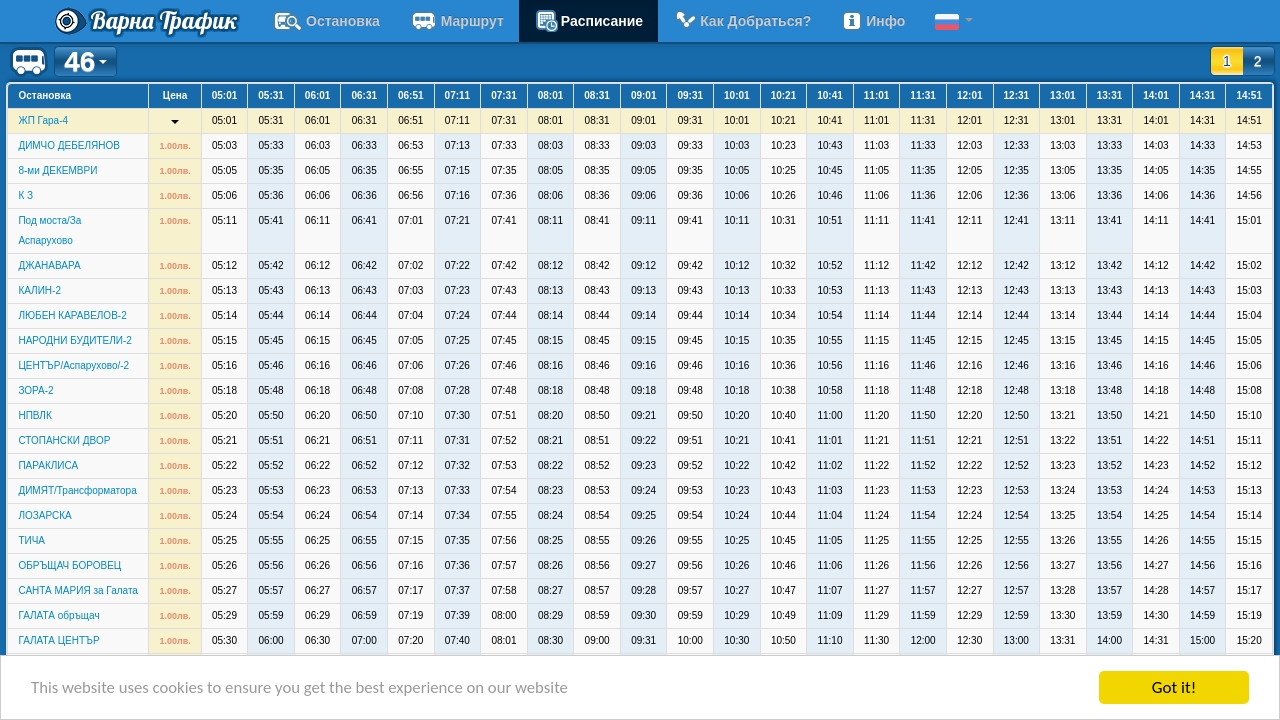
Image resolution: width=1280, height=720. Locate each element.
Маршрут (457, 21)
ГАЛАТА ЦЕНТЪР (58, 640)
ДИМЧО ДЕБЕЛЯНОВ (69, 145)
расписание (588, 21)
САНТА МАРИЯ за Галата (78, 590)
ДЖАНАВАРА (49, 265)
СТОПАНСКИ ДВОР (64, 440)
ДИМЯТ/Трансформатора (77, 490)
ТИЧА (31, 540)
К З (25, 195)
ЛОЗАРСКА (44, 515)
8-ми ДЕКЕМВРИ (57, 170)
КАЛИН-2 (39, 290)
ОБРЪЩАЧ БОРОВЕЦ (69, 565)
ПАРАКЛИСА (48, 465)
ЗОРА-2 (35, 390)
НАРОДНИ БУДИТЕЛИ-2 (74, 340)
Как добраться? (742, 21)
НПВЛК (34, 415)
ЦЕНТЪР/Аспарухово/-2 (73, 365)
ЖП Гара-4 (43, 120)
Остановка (326, 21)
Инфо (873, 21)
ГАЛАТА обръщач (58, 615)
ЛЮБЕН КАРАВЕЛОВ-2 (72, 315)
